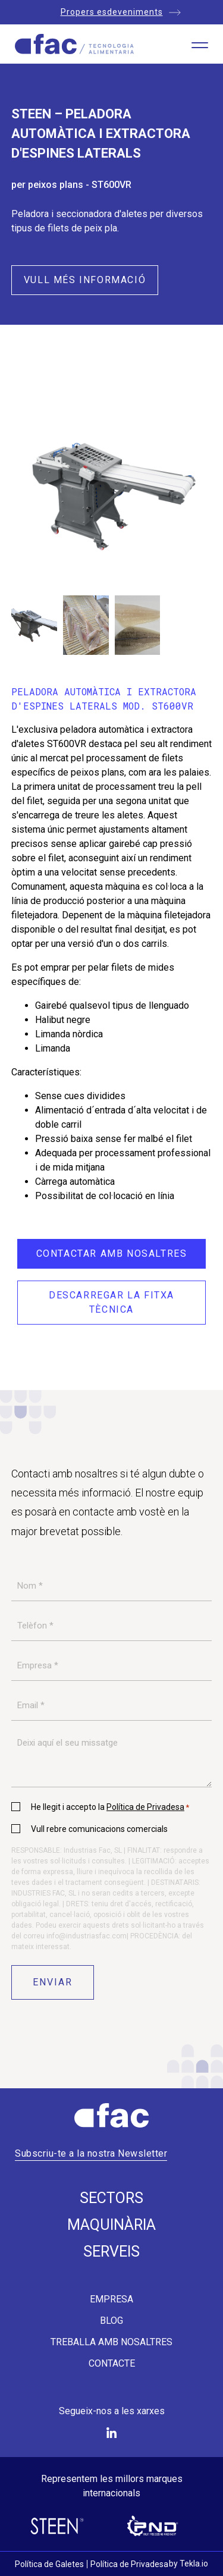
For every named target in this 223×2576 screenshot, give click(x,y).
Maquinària (111, 2224)
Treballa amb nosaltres (111, 2342)
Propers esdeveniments (112, 12)
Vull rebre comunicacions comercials (99, 1829)
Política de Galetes (49, 2564)
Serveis (111, 2251)
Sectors (111, 2198)
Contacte (112, 2363)
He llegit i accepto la (110, 1807)
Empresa (111, 2299)
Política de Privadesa (145, 1807)
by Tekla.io (188, 2563)
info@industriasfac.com (86, 1936)
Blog (111, 2321)
